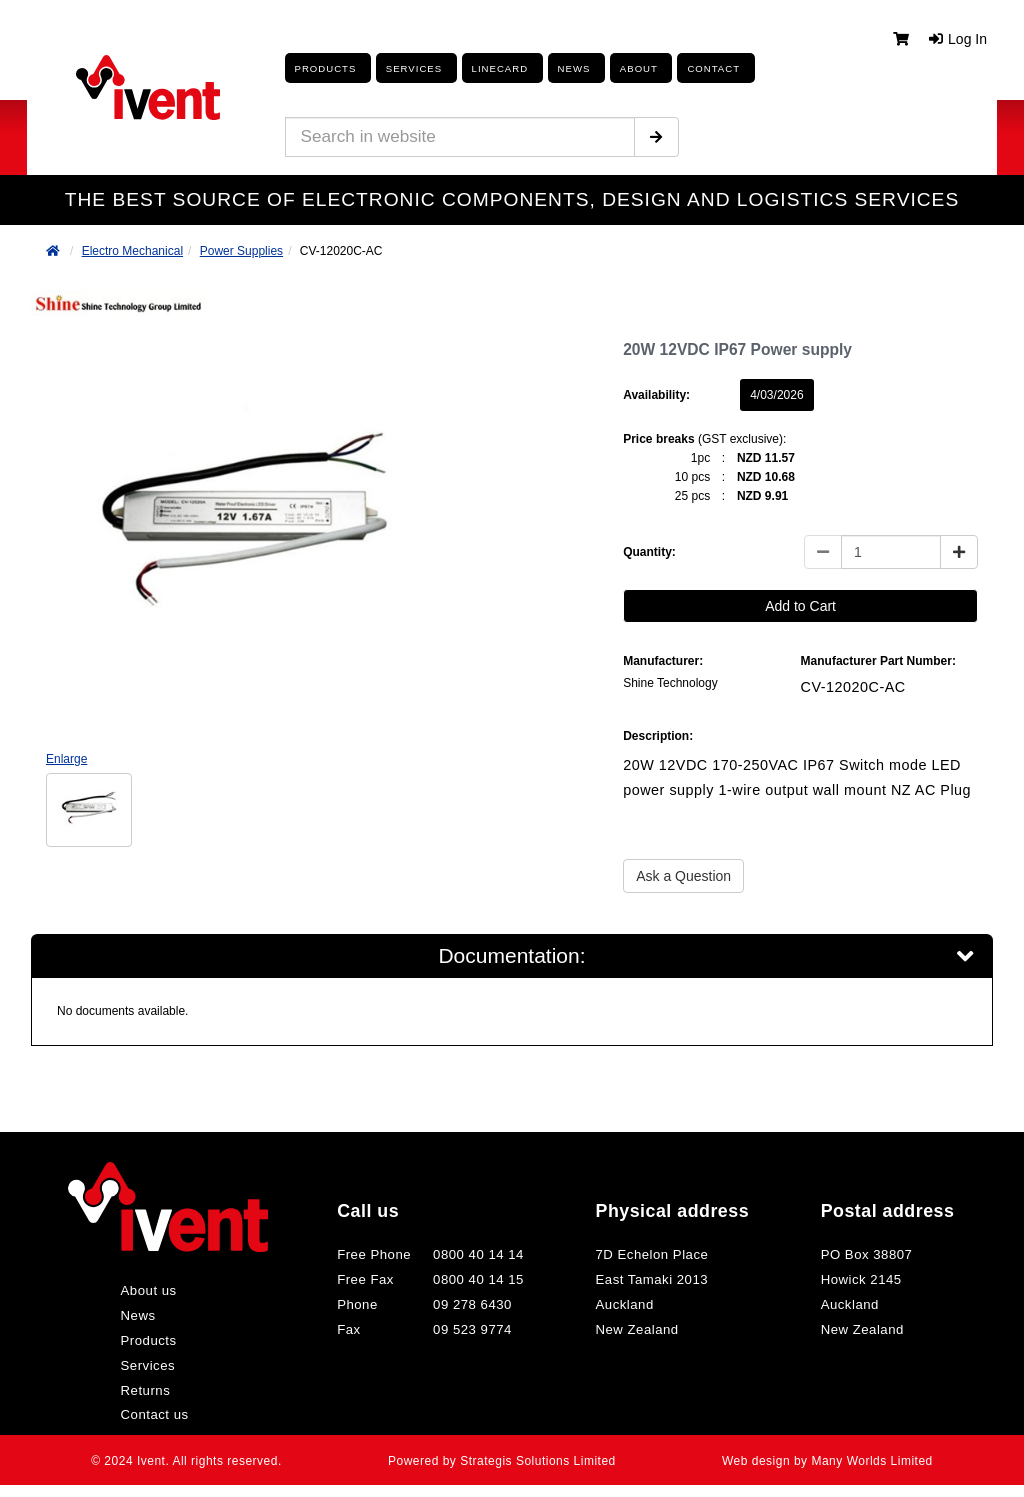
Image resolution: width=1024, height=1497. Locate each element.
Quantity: (649, 552)
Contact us (162, 1420)
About (633, 68)
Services (155, 1371)
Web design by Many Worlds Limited (824, 1466)
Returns (153, 1396)
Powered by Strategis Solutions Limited (502, 1466)
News (146, 1321)
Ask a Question (683, 876)
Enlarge (66, 759)
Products (321, 68)
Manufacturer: (663, 661)
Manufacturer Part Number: (878, 661)
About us (156, 1296)
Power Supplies (241, 251)
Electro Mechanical (132, 251)
